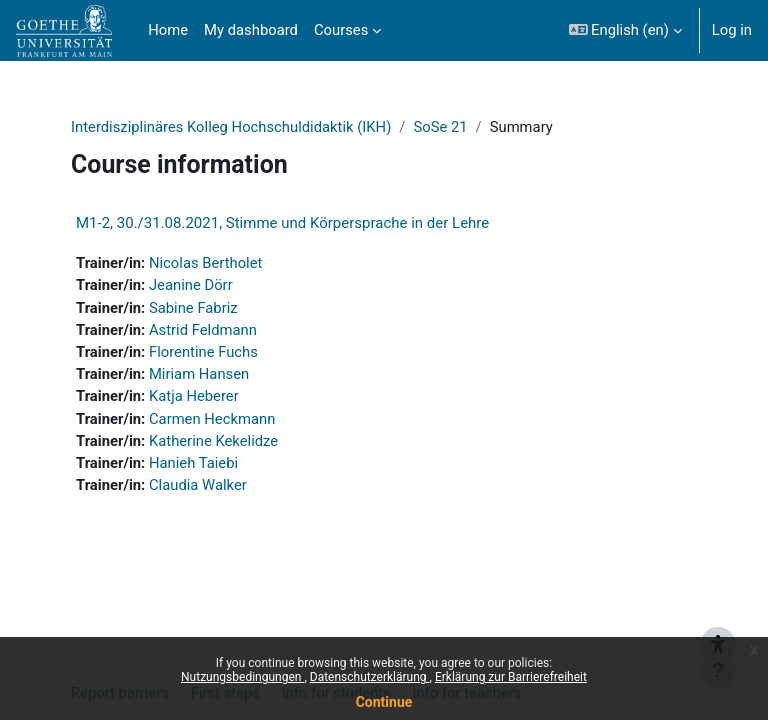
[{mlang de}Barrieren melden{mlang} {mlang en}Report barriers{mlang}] (718, 622)
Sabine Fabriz (193, 308)
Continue (384, 702)
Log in (732, 30)
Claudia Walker (198, 485)
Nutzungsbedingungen (242, 677)
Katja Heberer (194, 396)
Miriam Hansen (199, 374)
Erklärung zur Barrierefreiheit (511, 677)
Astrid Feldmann (203, 330)
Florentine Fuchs (203, 352)
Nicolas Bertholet (205, 263)
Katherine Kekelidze (213, 441)
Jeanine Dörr (191, 285)
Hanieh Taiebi (193, 463)
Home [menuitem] (168, 30)
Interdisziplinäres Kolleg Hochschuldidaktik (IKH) (231, 127)
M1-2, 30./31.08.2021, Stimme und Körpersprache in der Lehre (282, 223)
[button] (625, 30)
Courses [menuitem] (341, 30)
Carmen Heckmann (212, 419)
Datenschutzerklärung (370, 677)
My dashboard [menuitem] (251, 30)
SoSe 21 (440, 127)
